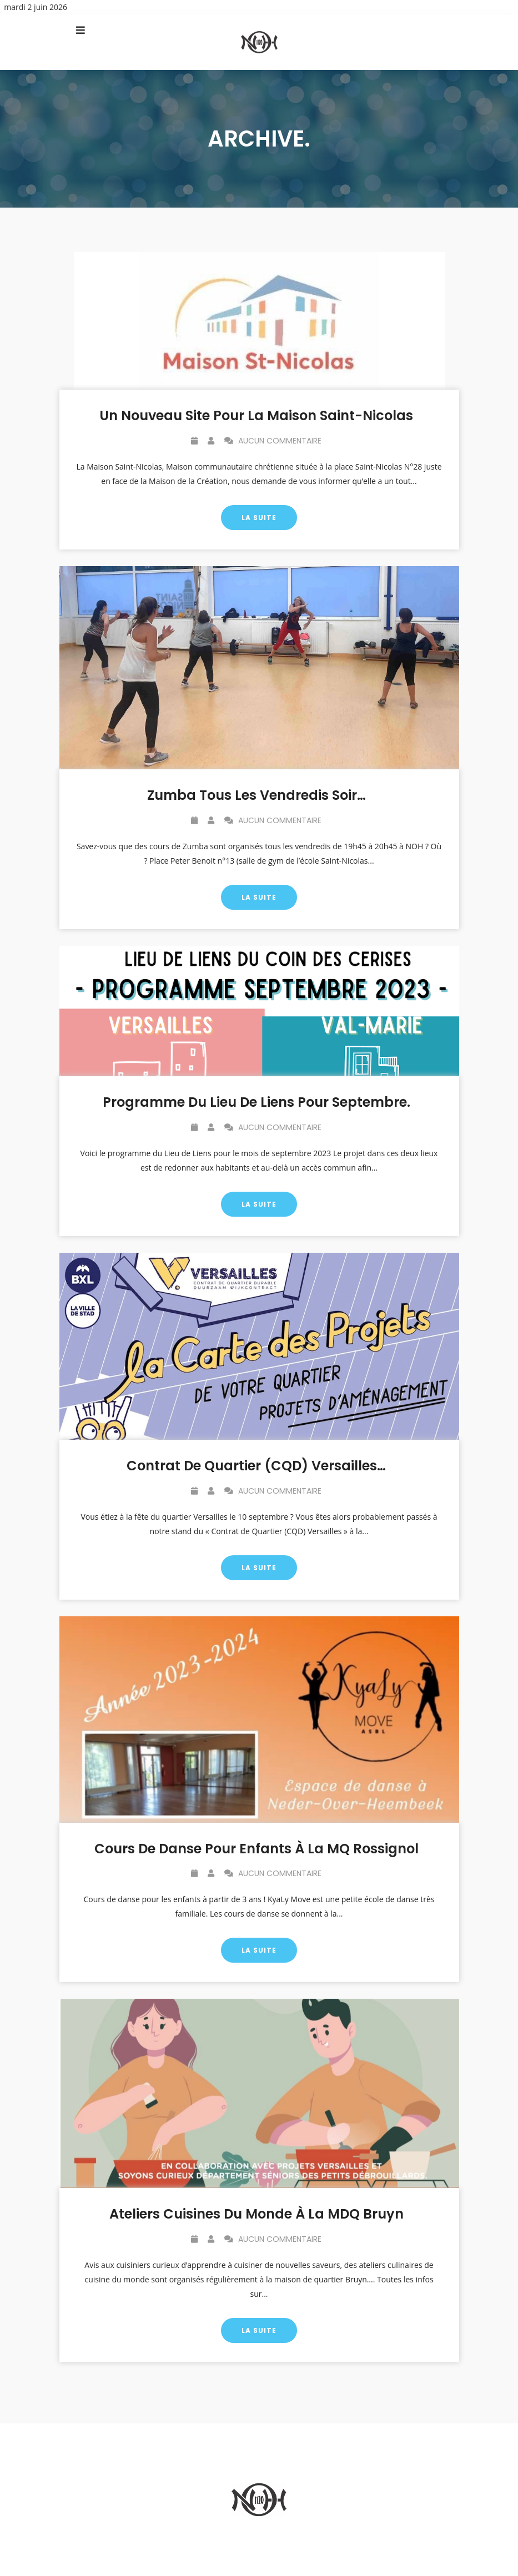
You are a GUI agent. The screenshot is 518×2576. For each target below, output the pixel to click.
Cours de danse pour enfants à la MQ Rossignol (256, 1848)
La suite (259, 517)
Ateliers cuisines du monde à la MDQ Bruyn (256, 2214)
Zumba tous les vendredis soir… (256, 795)
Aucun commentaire (272, 440)
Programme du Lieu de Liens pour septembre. (256, 1102)
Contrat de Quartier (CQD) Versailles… (256, 1465)
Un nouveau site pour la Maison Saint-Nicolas (256, 415)
